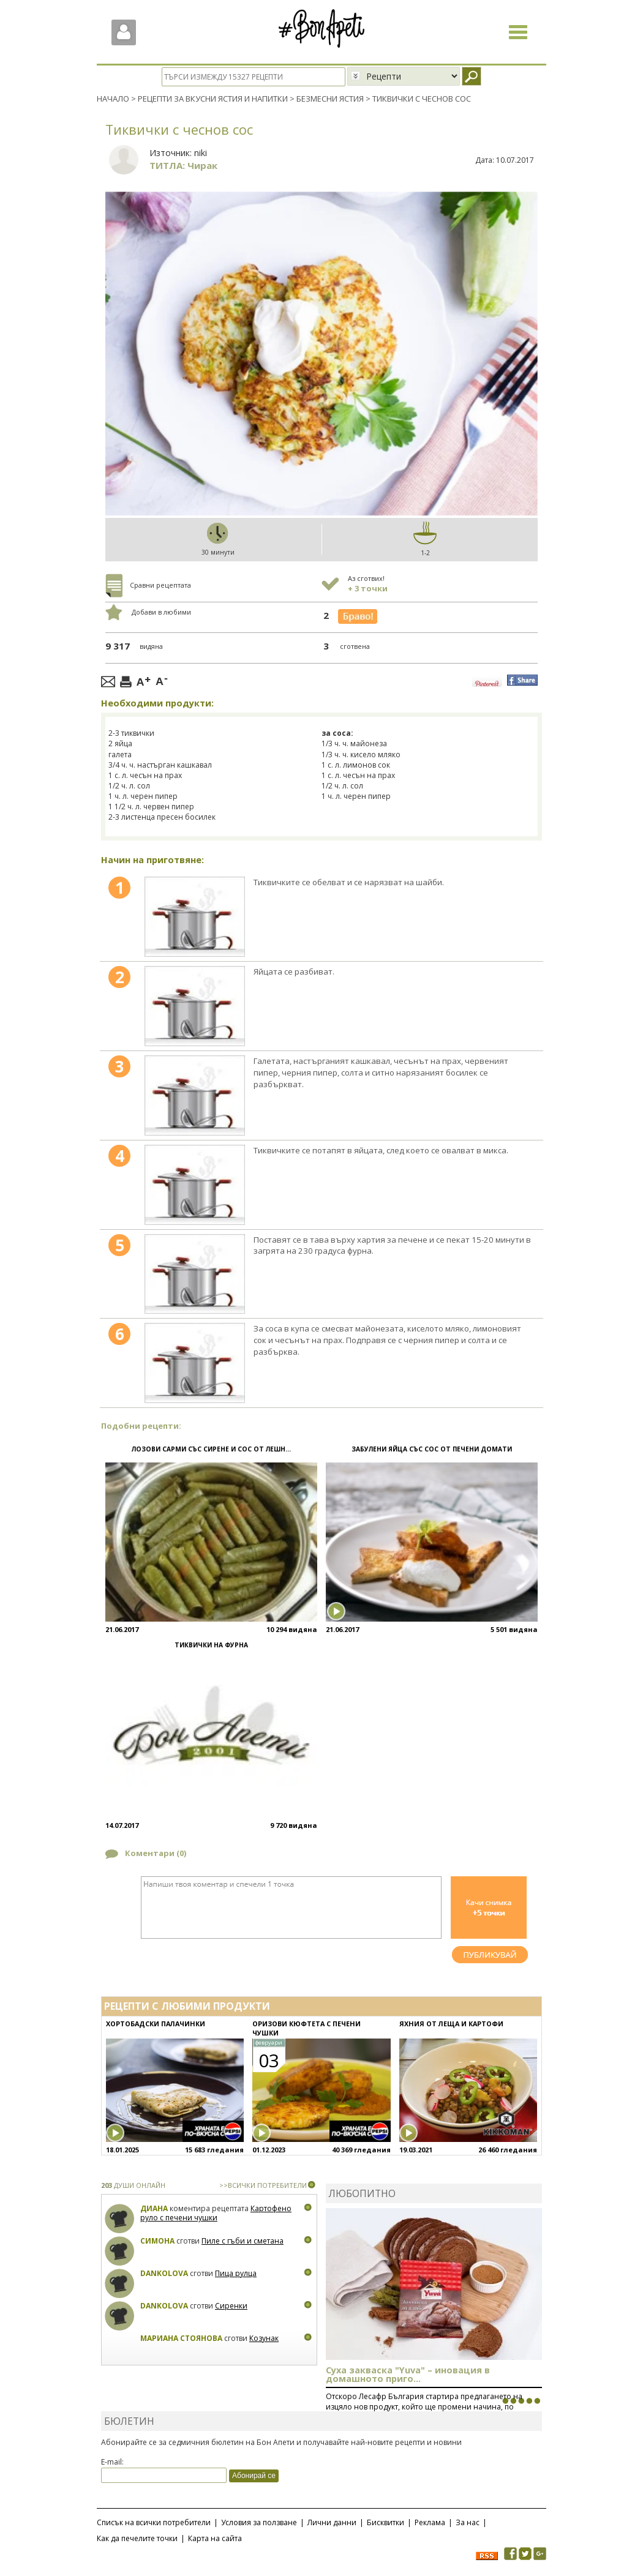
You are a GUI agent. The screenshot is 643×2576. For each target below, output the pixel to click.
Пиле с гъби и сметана (242, 2240)
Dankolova (164, 2272)
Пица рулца (236, 2272)
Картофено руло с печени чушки (215, 2213)
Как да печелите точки (137, 2538)
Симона (157, 2240)
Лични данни (331, 2522)
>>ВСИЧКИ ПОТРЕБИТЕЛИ (263, 2184)
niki (200, 152)
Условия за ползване (259, 2522)
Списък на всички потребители (154, 2522)
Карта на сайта (215, 2538)
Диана (154, 2208)
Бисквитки (385, 2522)
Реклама (430, 2522)
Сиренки (231, 2305)
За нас (467, 2522)
